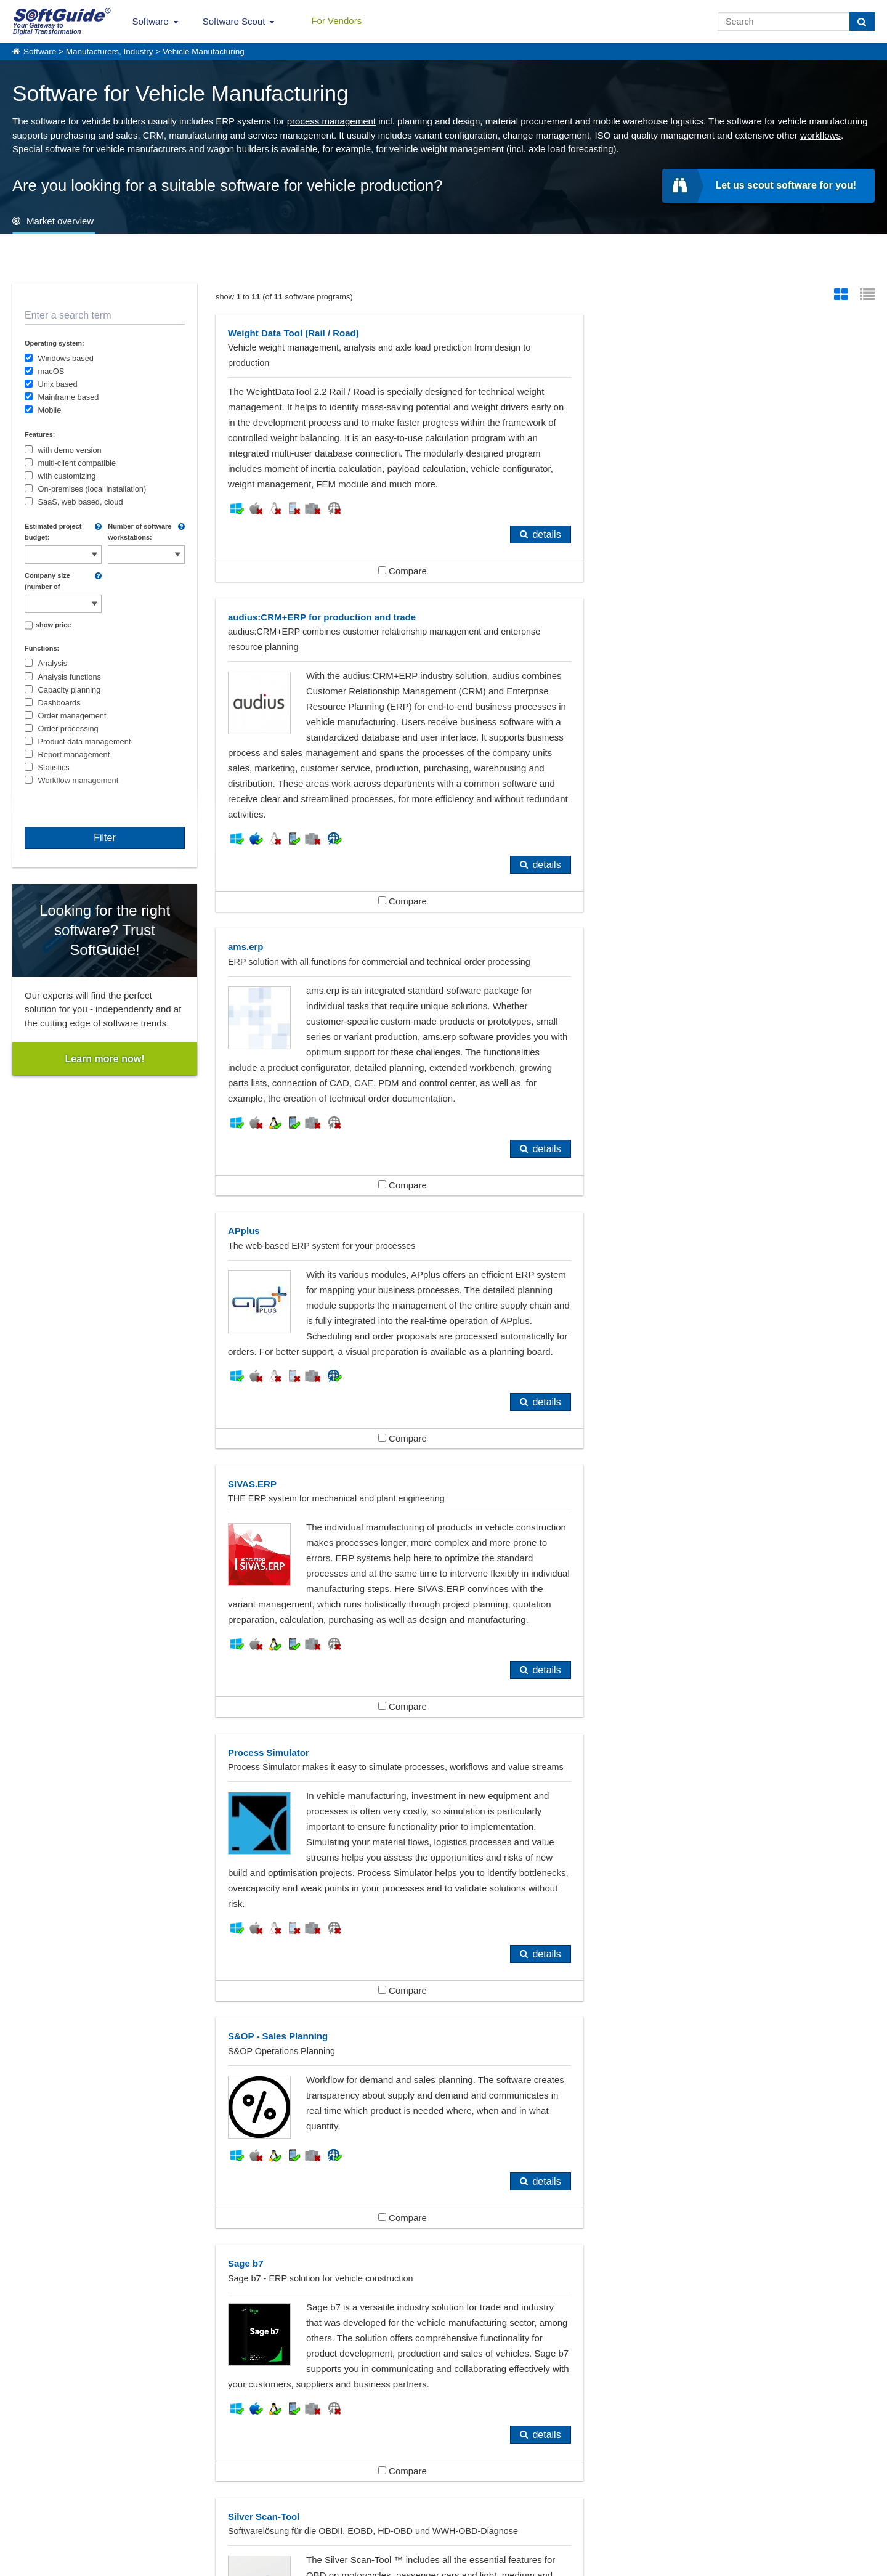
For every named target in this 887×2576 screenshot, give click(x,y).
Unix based (58, 384)
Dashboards (59, 702)
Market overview (60, 221)
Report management (74, 754)
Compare (379, 632)
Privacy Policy (496, 2564)
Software (150, 21)
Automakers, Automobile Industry (98, 2333)
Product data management (84, 741)
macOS (51, 371)
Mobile (50, 410)
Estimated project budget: (53, 531)
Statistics (54, 767)
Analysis (53, 663)
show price (53, 624)
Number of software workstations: (139, 531)
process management (331, 121)
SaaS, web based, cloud (80, 501)
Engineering (337, 2333)
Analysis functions (69, 676)
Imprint (23, 2513)
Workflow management (78, 780)
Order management (72, 715)
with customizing (67, 476)
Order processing (68, 728)
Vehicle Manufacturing (204, 51)
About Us (27, 2499)
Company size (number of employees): (47, 581)
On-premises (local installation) (92, 489)
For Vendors (336, 20)
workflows (820, 135)
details (500, 596)
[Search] (862, 21)
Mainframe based (68, 397)
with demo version (70, 450)
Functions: (42, 648)
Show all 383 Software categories (443, 2384)
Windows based (66, 358)
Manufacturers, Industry (109, 51)
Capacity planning (69, 689)
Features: (40, 434)
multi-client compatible (77, 463)
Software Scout (234, 21)
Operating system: (54, 343)
